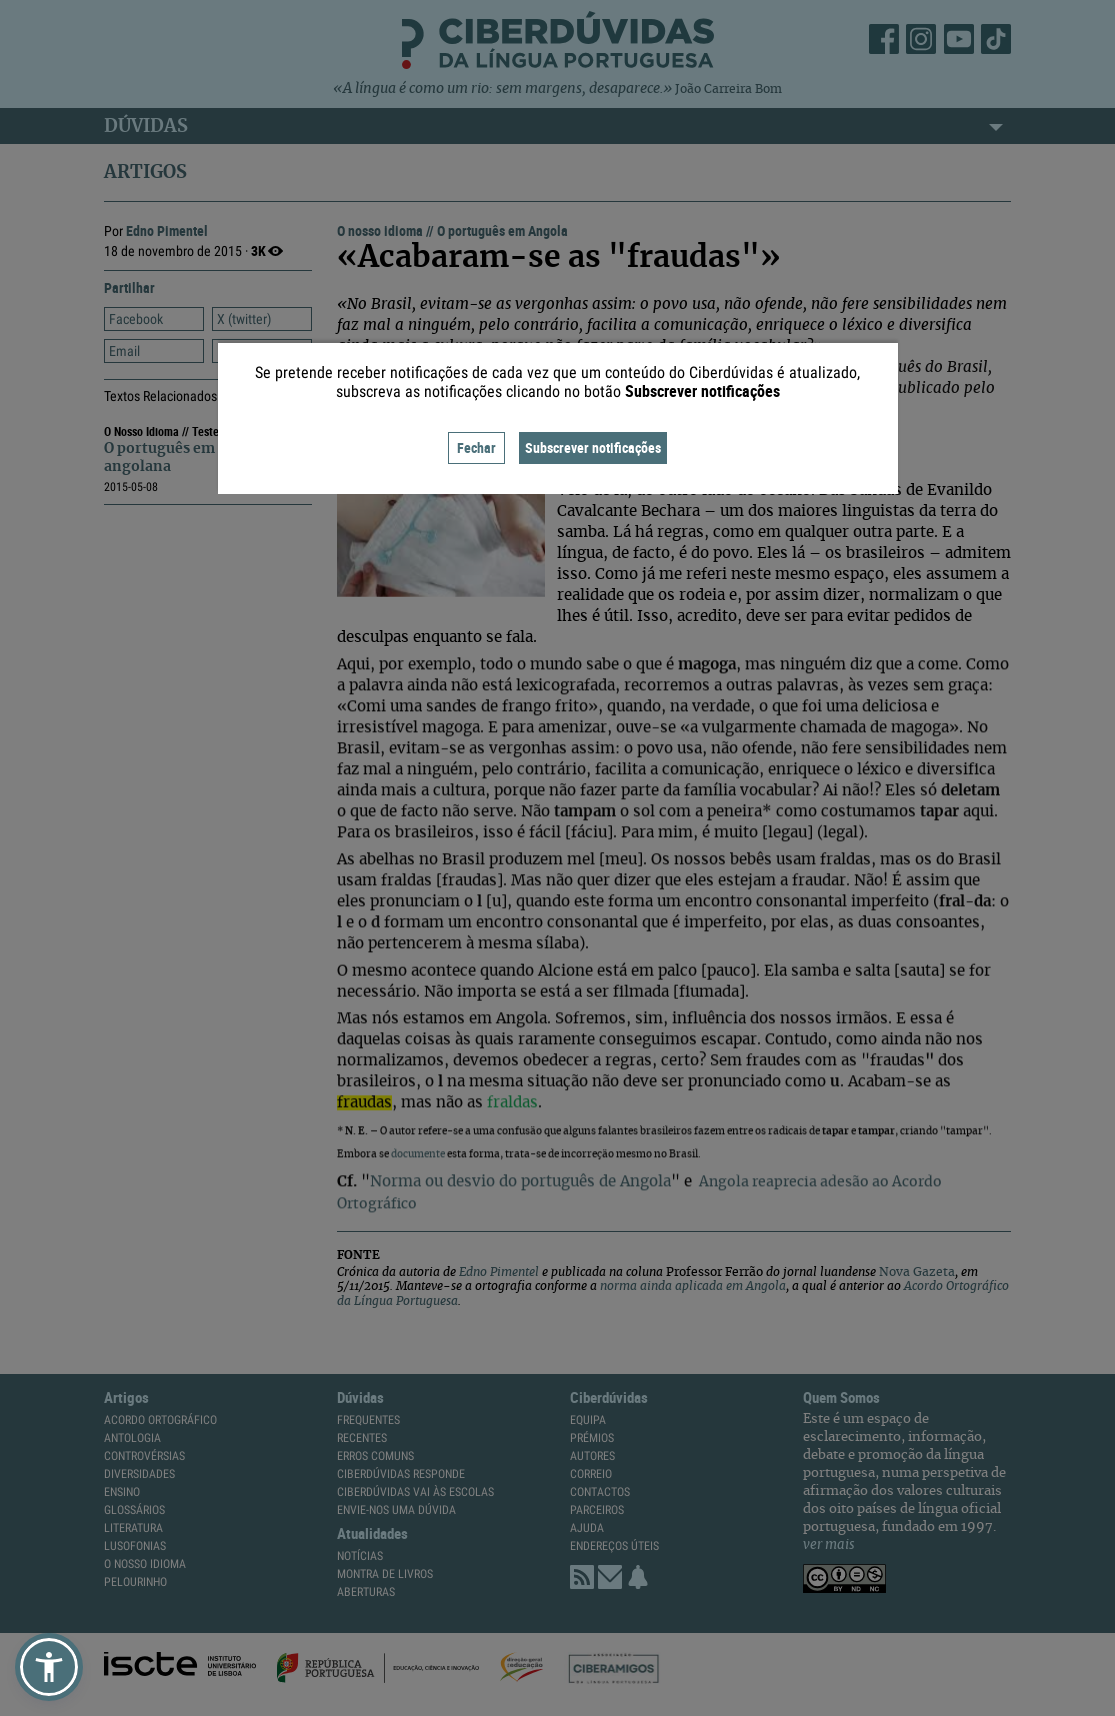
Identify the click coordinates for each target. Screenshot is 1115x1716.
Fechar (476, 447)
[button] (49, 1667)
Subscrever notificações (593, 447)
